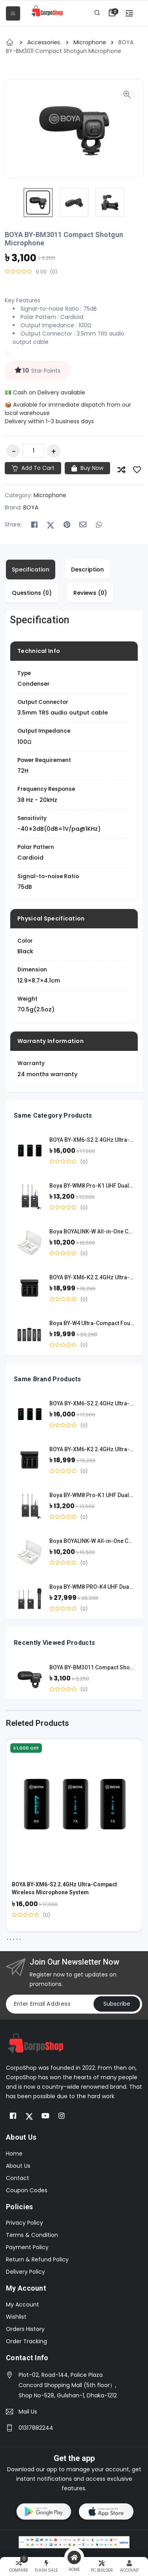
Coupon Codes (26, 2190)
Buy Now (87, 468)
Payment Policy (27, 2247)
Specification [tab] (30, 569)
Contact (17, 2178)
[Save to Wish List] (137, 470)
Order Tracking (26, 2341)
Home (14, 2153)
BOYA (30, 507)
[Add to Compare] (122, 470)
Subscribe (116, 2004)
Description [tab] (87, 569)
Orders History (25, 2329)
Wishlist (16, 2317)
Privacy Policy (24, 2223)
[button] (112, 12)
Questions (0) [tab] (32, 593)
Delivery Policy (25, 2272)
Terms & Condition (32, 2235)
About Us (18, 2166)
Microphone (90, 42)
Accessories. (45, 42)
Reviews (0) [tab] (90, 593)
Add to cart (32, 468)
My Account (22, 2304)
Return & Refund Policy (37, 2259)
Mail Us (28, 2412)
